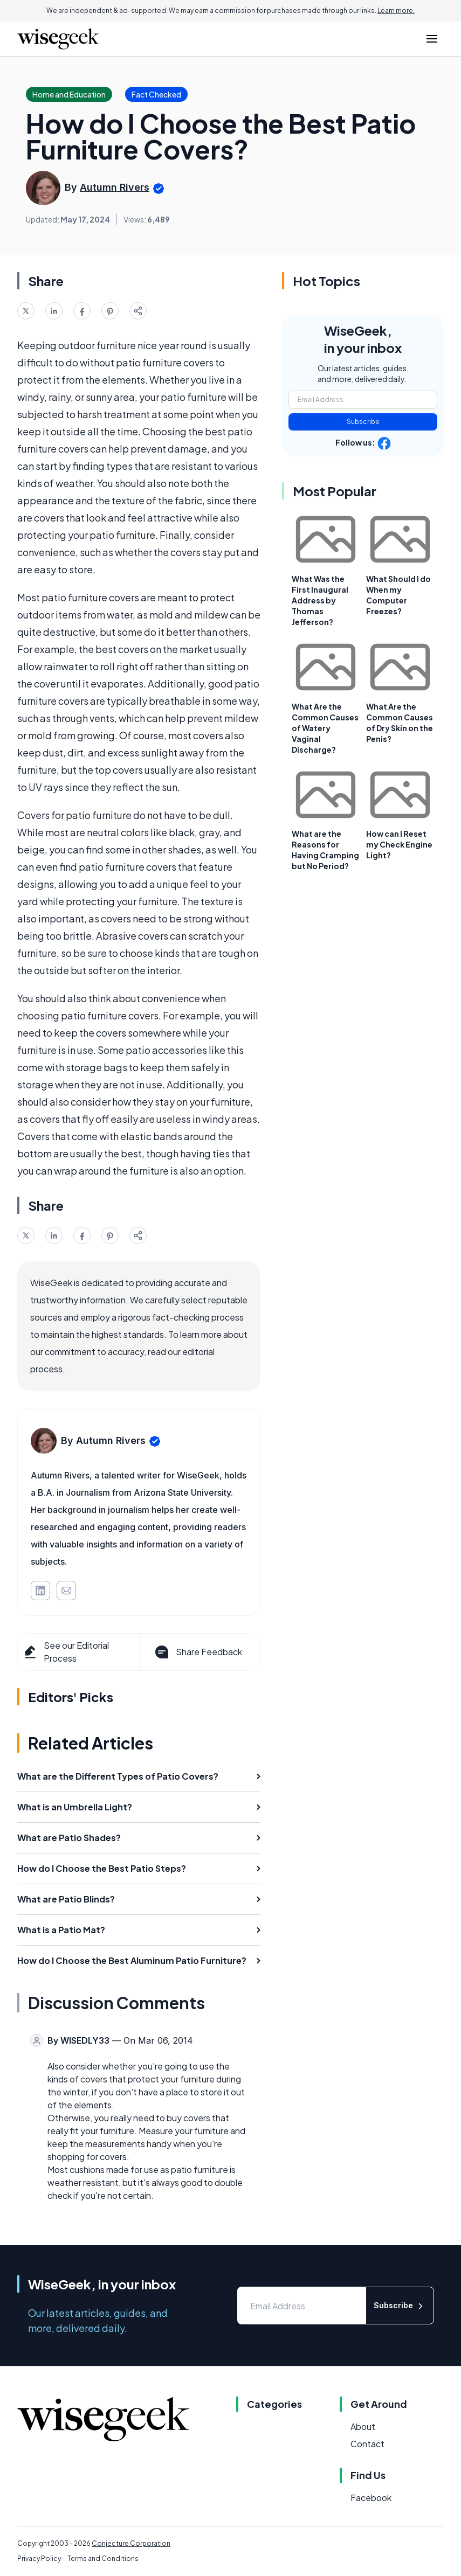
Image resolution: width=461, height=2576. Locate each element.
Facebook (370, 2497)
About (362, 2426)
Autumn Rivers (114, 187)
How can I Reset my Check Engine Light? (399, 844)
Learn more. (396, 10)
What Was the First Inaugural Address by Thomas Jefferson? (320, 600)
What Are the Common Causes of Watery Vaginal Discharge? (325, 728)
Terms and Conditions (103, 2558)
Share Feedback (197, 1652)
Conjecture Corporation (131, 2543)
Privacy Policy (39, 2558)
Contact (367, 2443)
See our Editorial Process (65, 1652)
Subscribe (363, 422)
